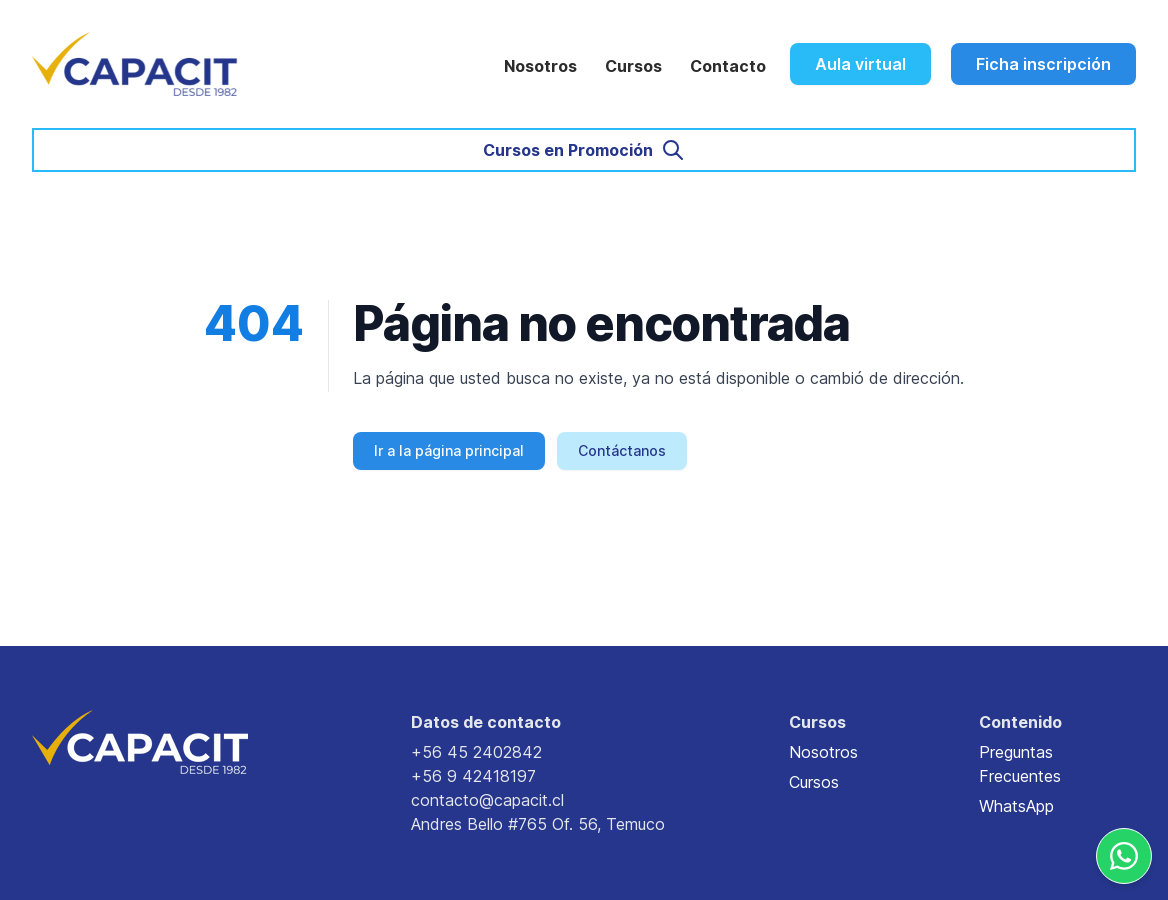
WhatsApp (1016, 806)
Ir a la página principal (449, 450)
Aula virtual (860, 64)
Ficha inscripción (1043, 64)
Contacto (728, 66)
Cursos (633, 66)
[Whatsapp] (1124, 856)
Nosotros (540, 66)
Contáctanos (622, 450)
